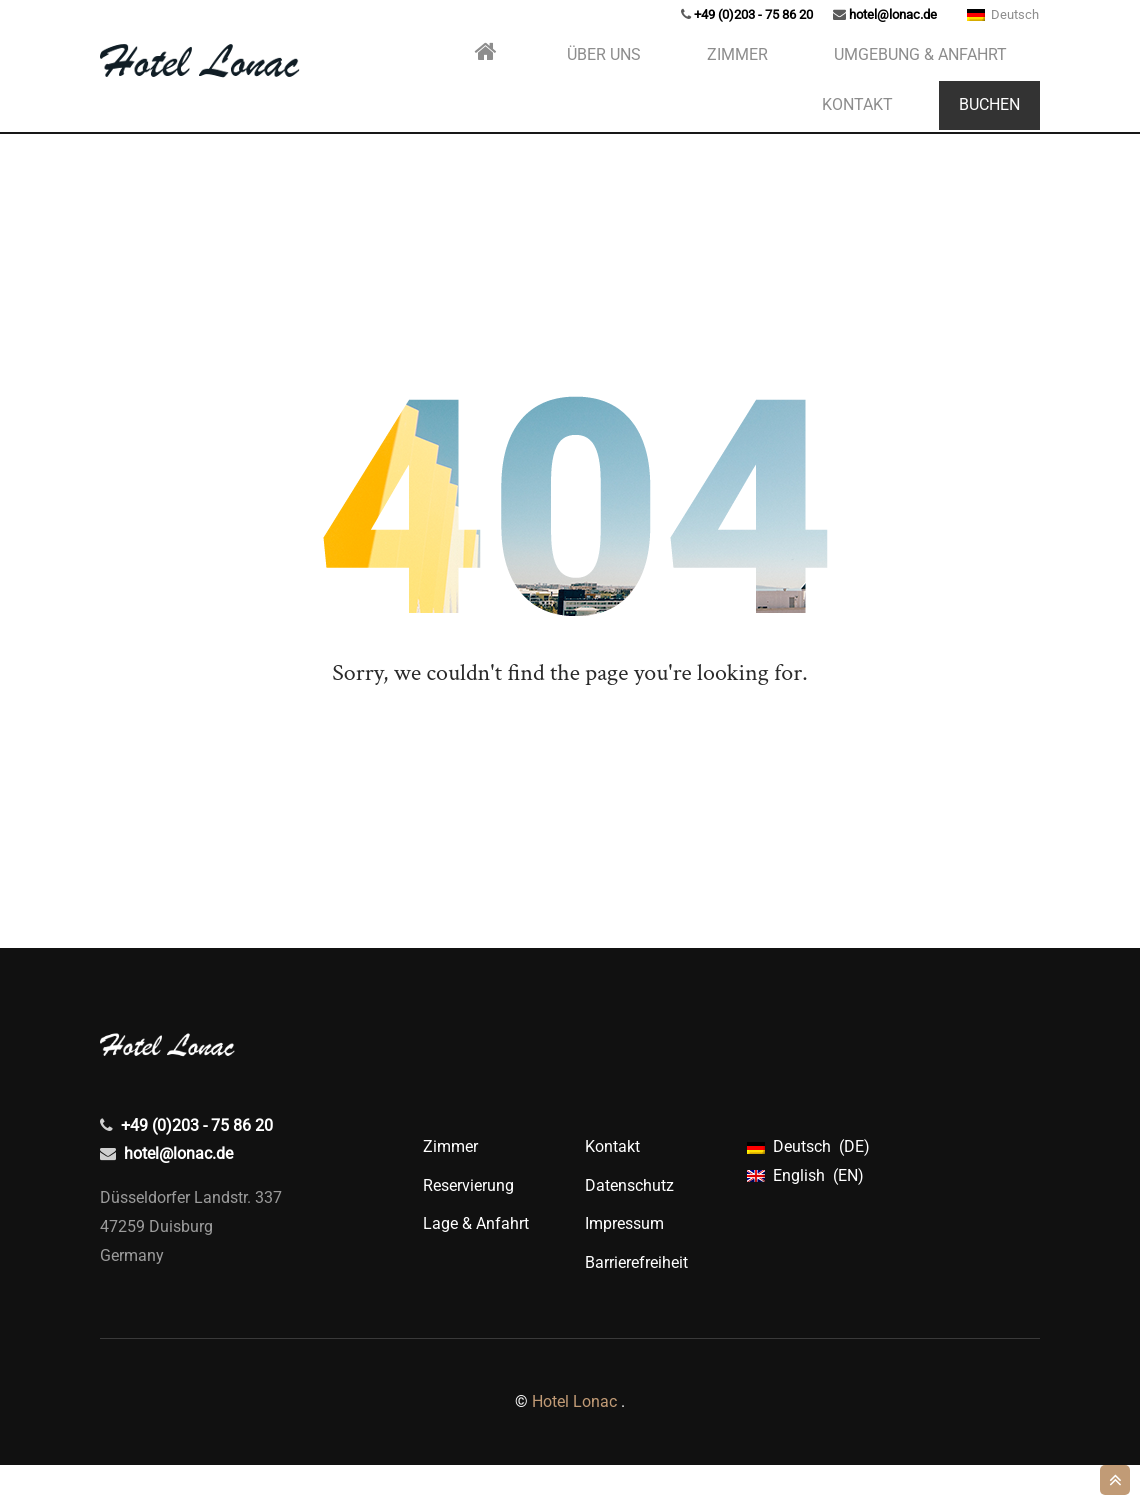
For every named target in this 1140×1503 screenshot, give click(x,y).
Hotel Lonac (574, 1439)
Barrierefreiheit (636, 1300)
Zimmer (450, 1184)
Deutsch (1003, 38)
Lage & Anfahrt (476, 1261)
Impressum (624, 1261)
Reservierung (468, 1223)
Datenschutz (629, 1223)
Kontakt (612, 1184)
